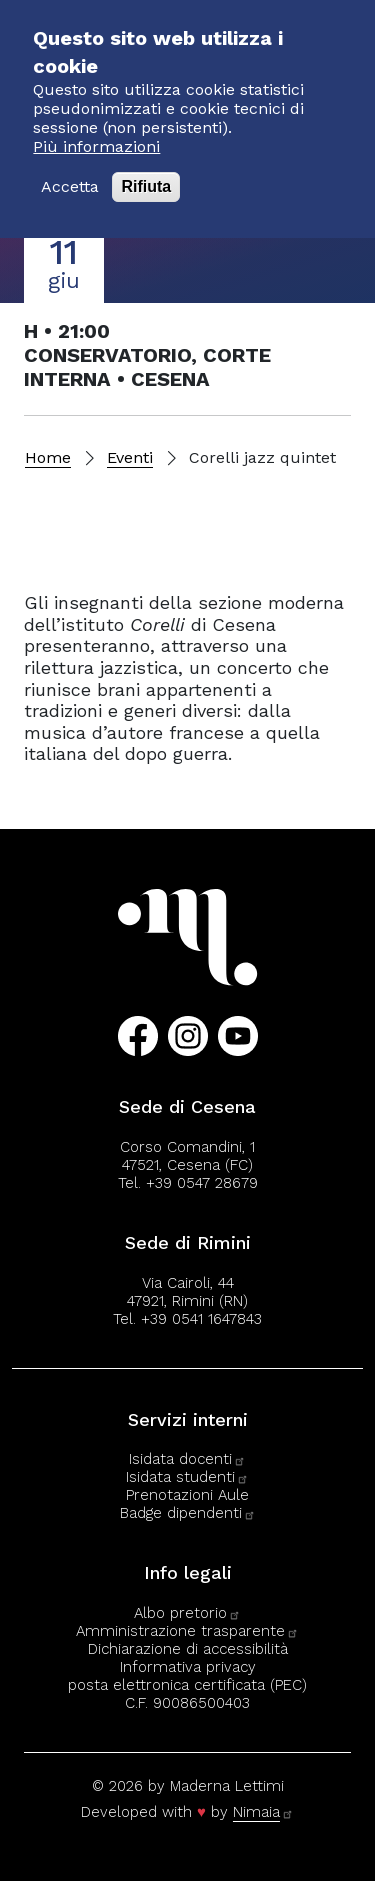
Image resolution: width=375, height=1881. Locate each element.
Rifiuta (146, 166)
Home (48, 457)
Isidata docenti (187, 1459)
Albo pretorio (187, 1613)
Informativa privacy (188, 1667)
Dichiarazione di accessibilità (188, 1649)
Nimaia (263, 1812)
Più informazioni (96, 125)
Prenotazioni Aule (187, 1495)
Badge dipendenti (188, 1513)
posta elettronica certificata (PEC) (187, 1685)
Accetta (70, 166)
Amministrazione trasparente (187, 1631)
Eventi (130, 457)
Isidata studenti (187, 1477)
